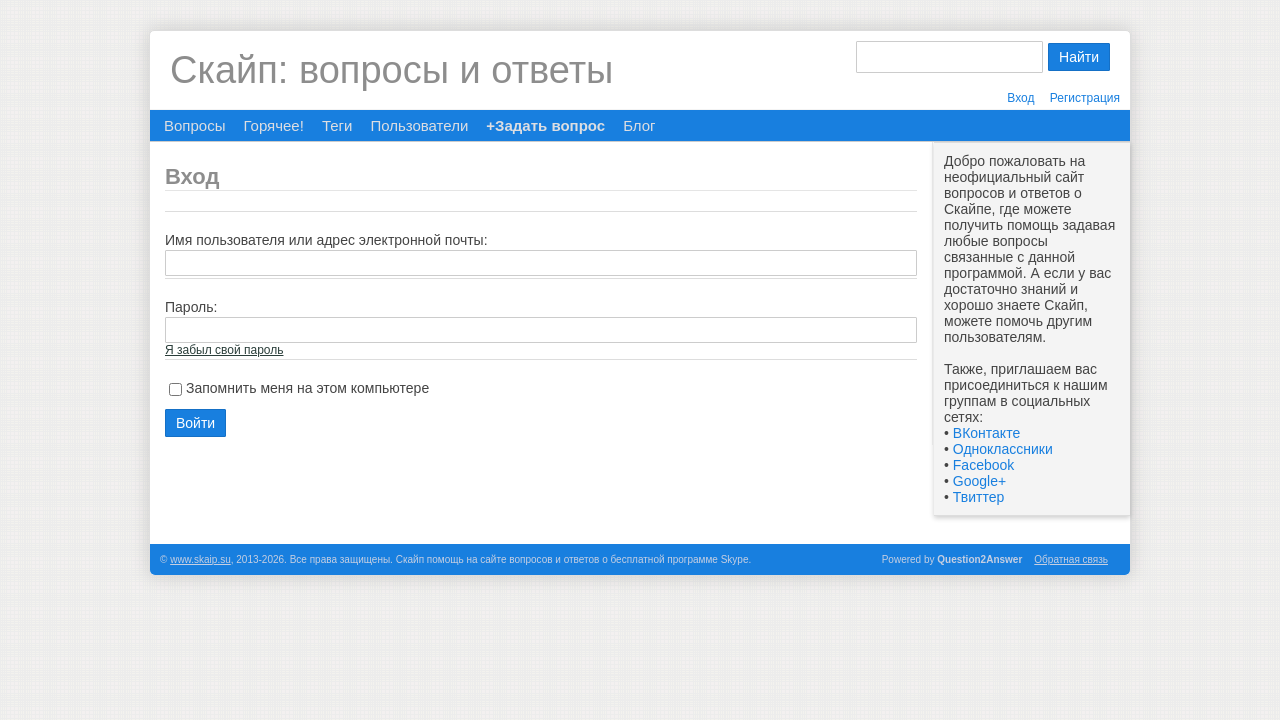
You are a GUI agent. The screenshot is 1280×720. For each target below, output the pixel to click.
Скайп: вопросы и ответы (391, 70)
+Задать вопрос (545, 125)
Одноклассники (1003, 449)
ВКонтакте (986, 433)
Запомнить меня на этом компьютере (307, 388)
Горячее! (273, 125)
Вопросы (194, 125)
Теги (337, 125)
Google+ (979, 481)
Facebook (983, 465)
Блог (639, 125)
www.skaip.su (200, 559)
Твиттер (978, 497)
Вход (1020, 98)
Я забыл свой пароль (224, 350)
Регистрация (1085, 98)
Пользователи (419, 125)
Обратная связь (1071, 559)
